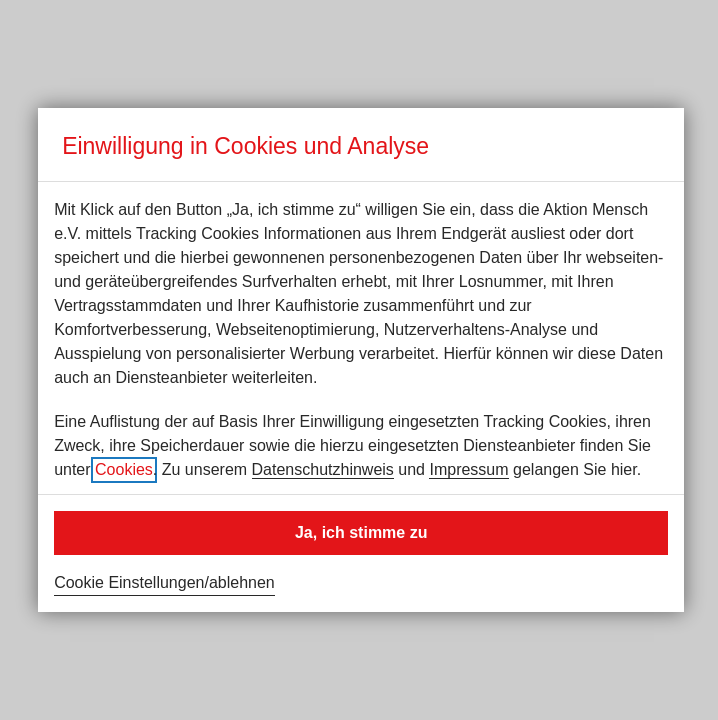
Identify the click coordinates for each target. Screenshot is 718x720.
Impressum (468, 469)
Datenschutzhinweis (323, 469)
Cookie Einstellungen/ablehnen (164, 582)
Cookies (124, 469)
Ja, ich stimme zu (361, 532)
